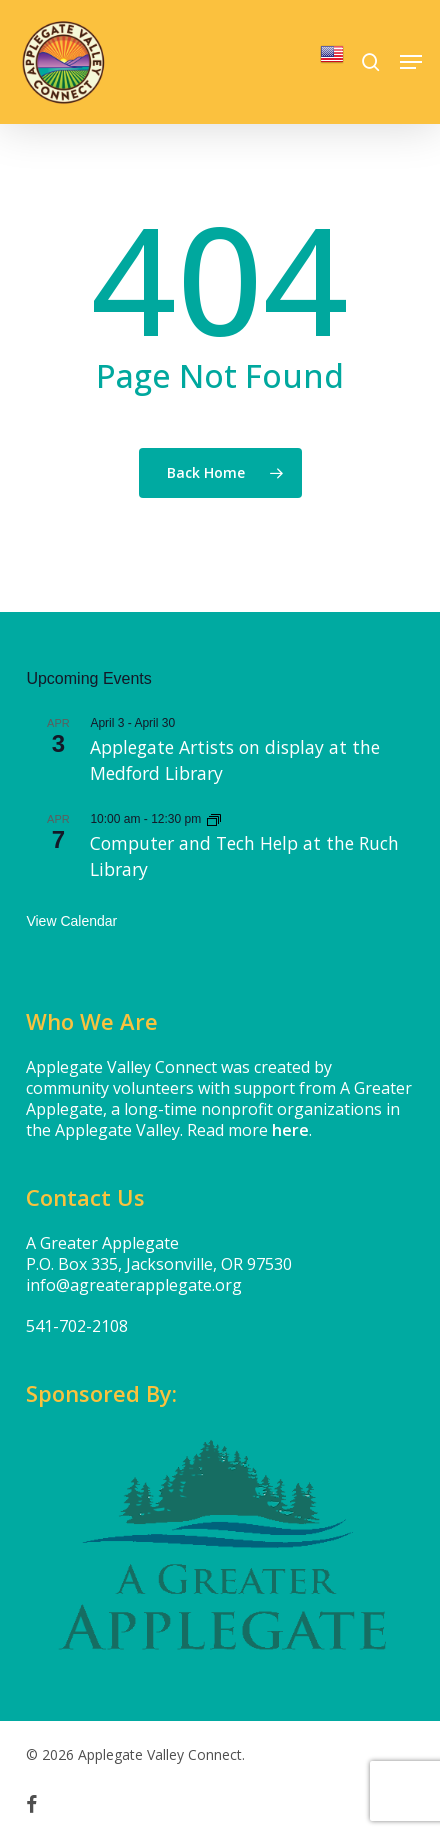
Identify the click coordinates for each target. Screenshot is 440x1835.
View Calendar (71, 921)
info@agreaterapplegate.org (134, 1285)
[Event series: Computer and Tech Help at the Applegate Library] (214, 819)
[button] (411, 62)
